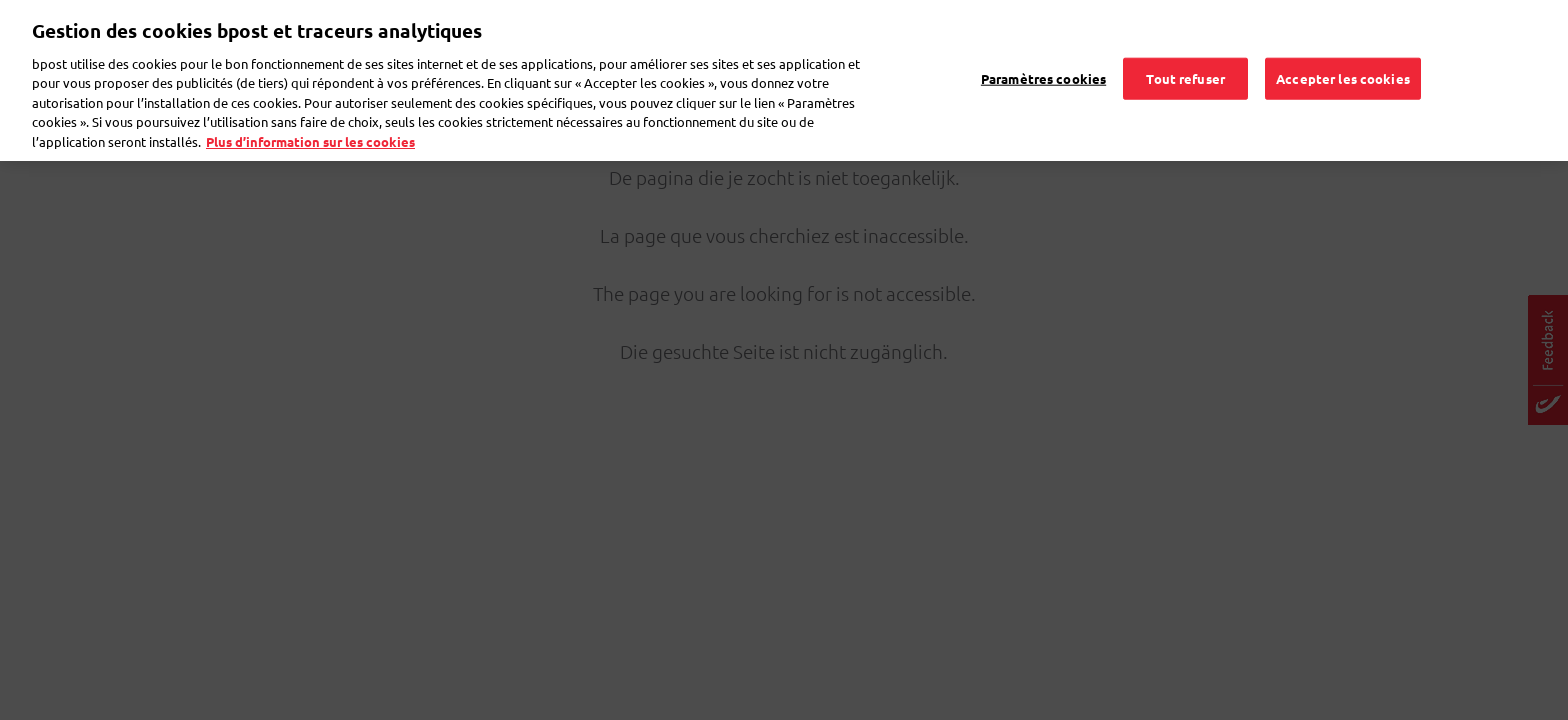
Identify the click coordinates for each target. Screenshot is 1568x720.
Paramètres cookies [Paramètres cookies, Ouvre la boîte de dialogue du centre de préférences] (1043, 51)
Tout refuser (1185, 51)
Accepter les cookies (1343, 51)
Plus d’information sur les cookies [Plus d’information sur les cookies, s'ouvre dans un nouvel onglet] (310, 114)
